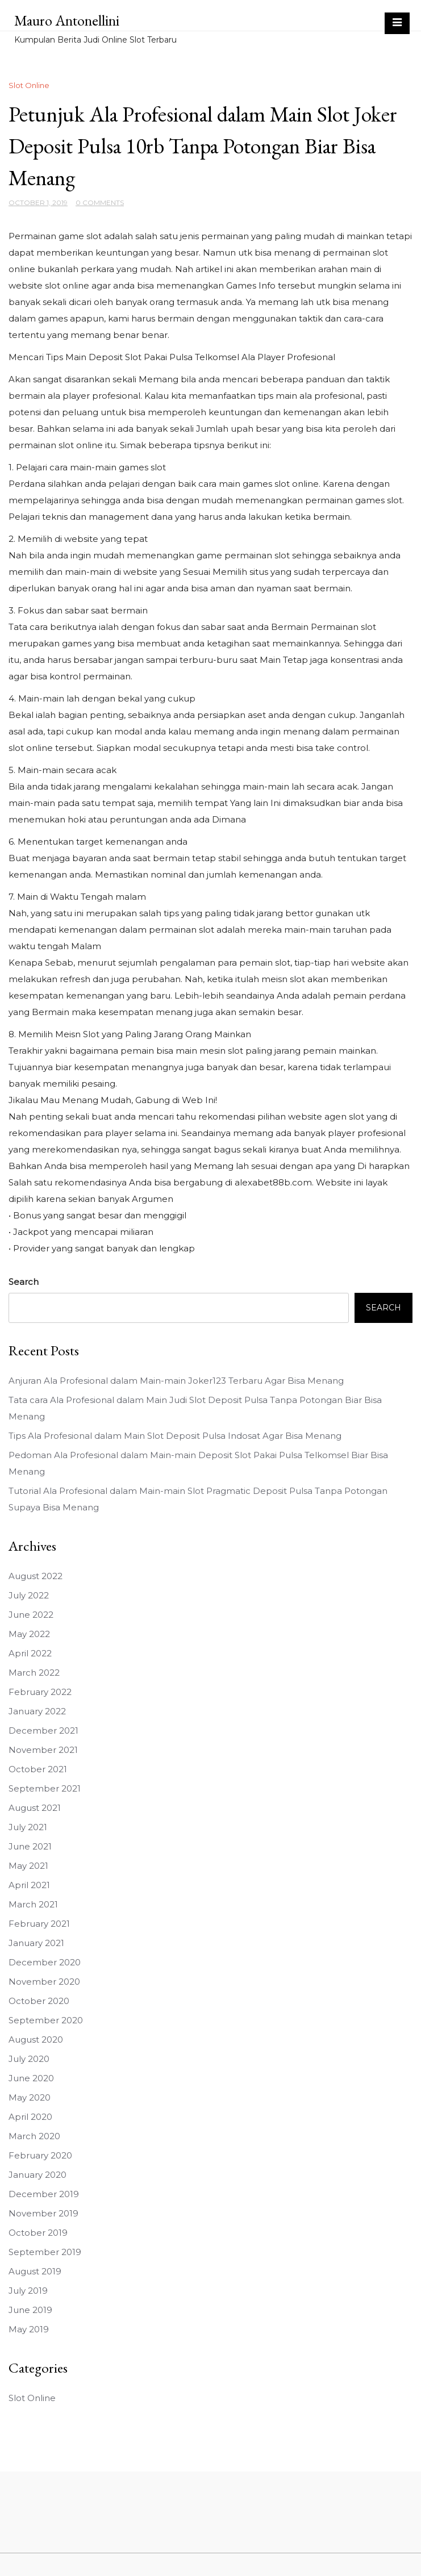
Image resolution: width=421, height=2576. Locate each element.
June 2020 (31, 2078)
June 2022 (31, 1614)
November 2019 (43, 2213)
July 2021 (28, 1827)
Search (24, 1281)
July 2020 (29, 2058)
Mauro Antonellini (66, 20)
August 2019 (35, 2271)
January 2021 (36, 1943)
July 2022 (29, 1595)
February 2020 (40, 2155)
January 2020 (37, 2174)
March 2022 (34, 1672)
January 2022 (37, 1711)
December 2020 (45, 1962)
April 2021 (29, 1885)
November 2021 (43, 1749)
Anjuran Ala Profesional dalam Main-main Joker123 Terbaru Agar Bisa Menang (176, 1380)
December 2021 (43, 1730)
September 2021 (45, 1788)
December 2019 (44, 2194)
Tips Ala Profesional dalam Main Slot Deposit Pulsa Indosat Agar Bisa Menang (175, 1435)
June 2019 (30, 2309)
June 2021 (30, 1846)
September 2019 (45, 2252)
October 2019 (38, 2232)
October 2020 (39, 2000)
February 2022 (40, 1691)
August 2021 (35, 1807)
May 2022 (29, 1634)
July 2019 (28, 2290)
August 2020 (36, 2039)
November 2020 (44, 1981)
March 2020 (34, 2136)
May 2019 (29, 2329)
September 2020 (46, 2020)
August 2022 (35, 1576)
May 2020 (30, 2097)
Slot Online (29, 85)
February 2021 (39, 1923)
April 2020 (30, 2116)
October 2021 (38, 1769)
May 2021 (28, 1865)
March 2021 (33, 1904)
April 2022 (30, 1653)
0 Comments (100, 202)
